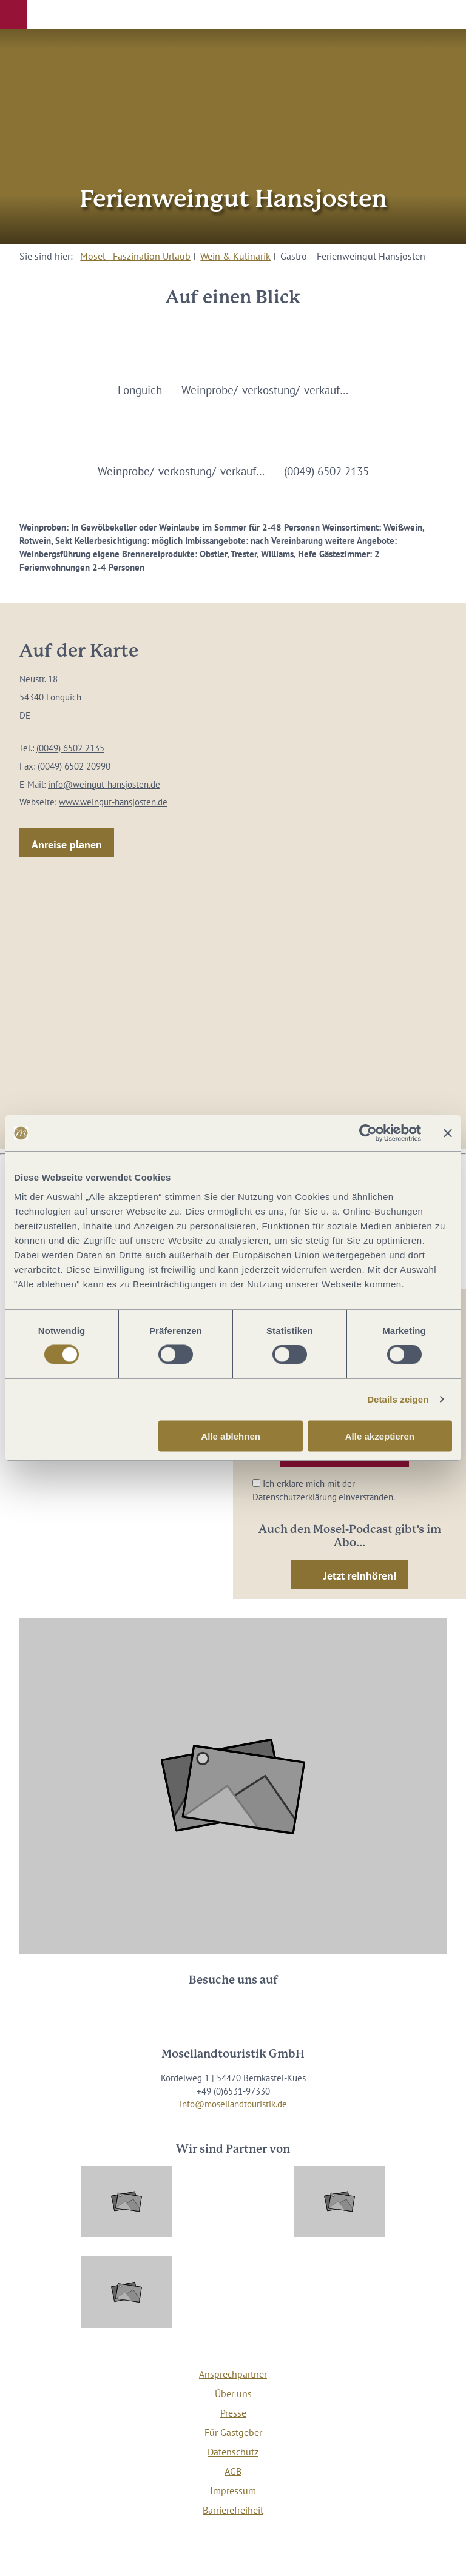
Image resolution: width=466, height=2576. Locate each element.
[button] (13, 14)
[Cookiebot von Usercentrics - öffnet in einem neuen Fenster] (368, 1133)
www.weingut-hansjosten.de (113, 802)
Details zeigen (397, 1399)
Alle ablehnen (230, 1436)
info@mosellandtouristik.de (233, 2104)
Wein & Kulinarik (235, 256)
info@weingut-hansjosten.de (104, 784)
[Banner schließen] (448, 1133)
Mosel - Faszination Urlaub (135, 256)
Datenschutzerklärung (294, 1497)
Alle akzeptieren (379, 1436)
